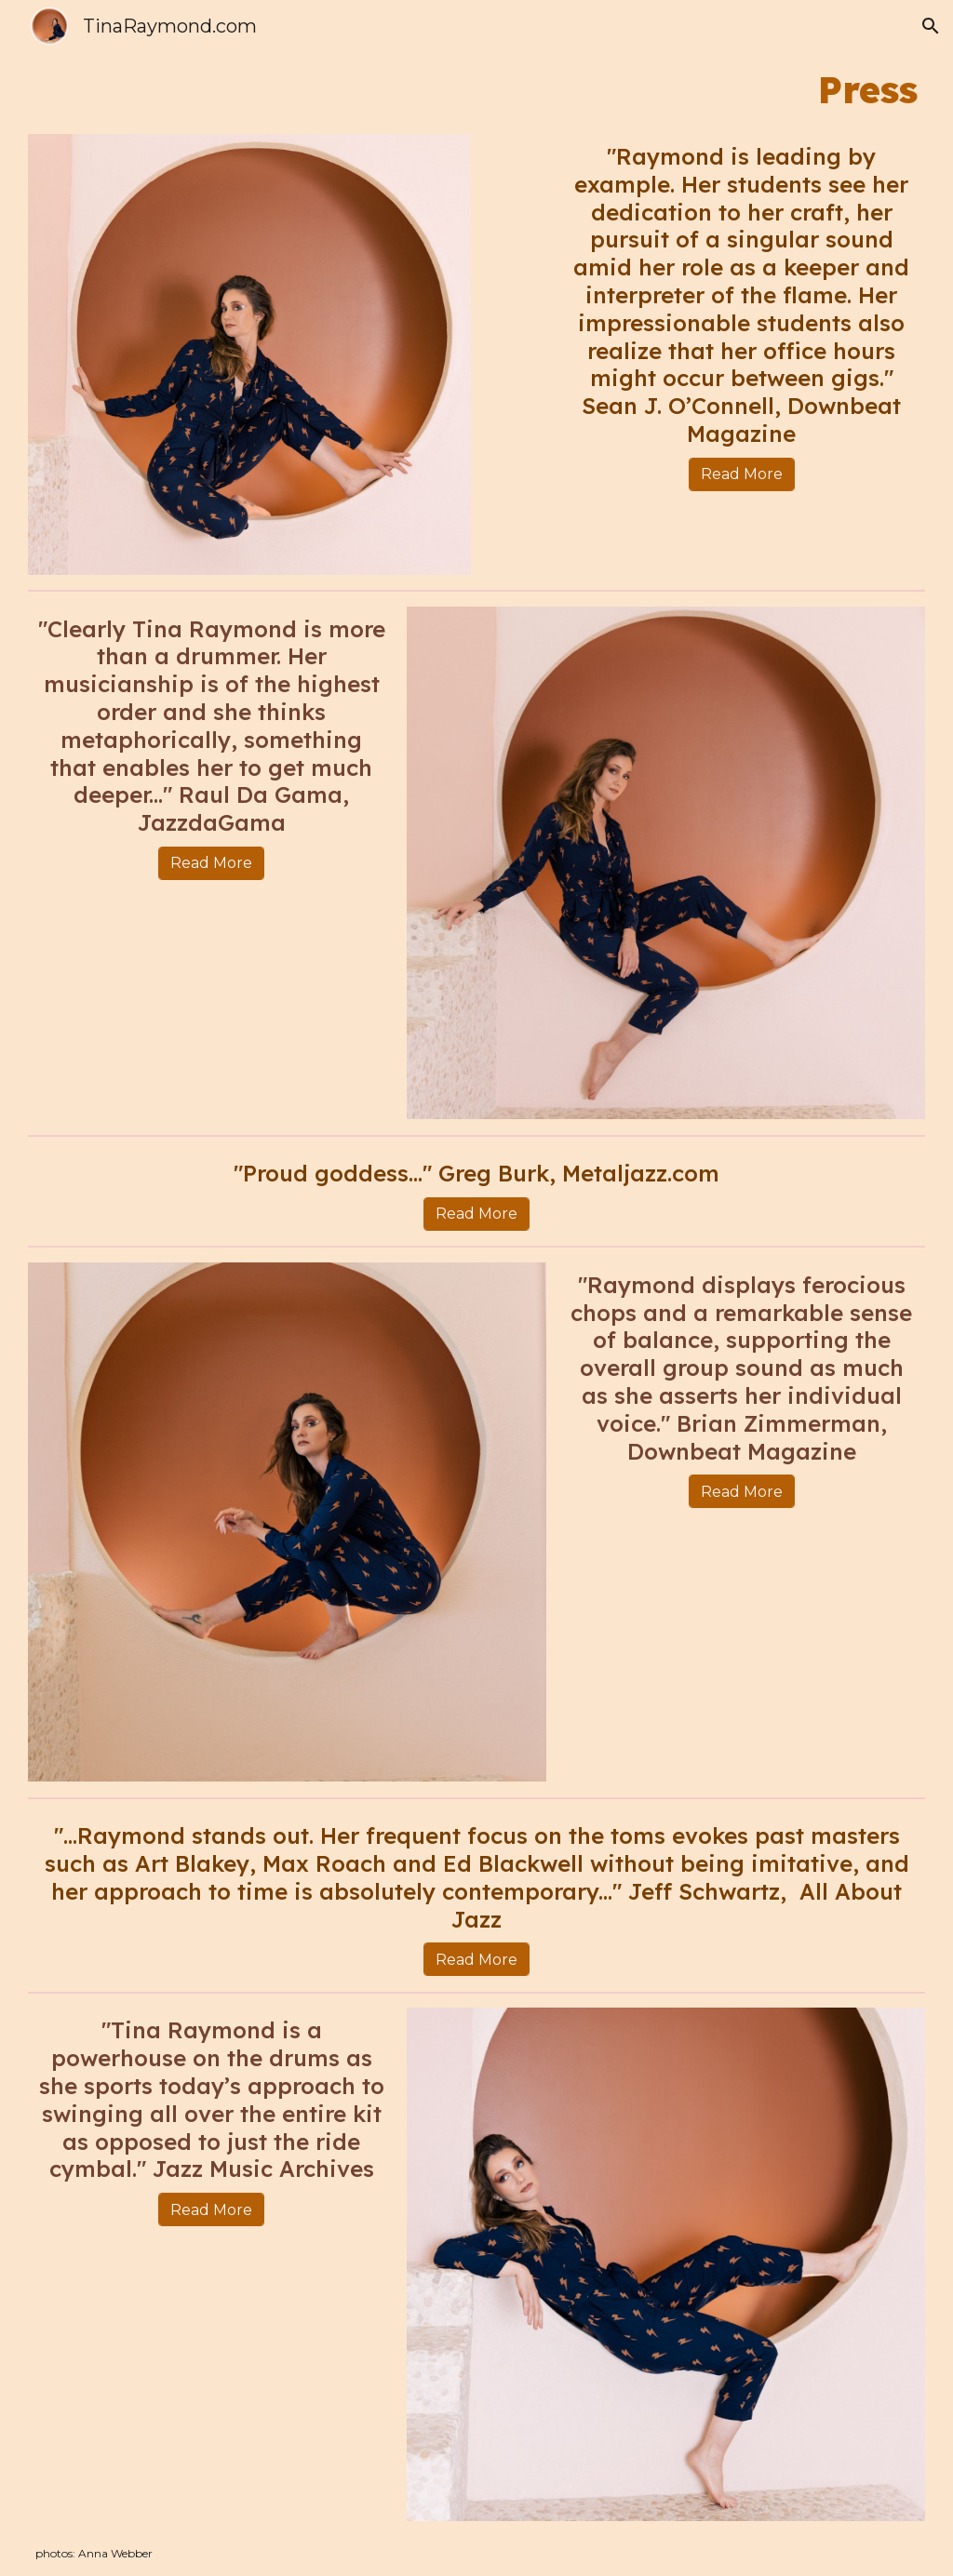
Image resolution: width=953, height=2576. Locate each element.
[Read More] (742, 474)
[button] (930, 26)
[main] (476, 89)
